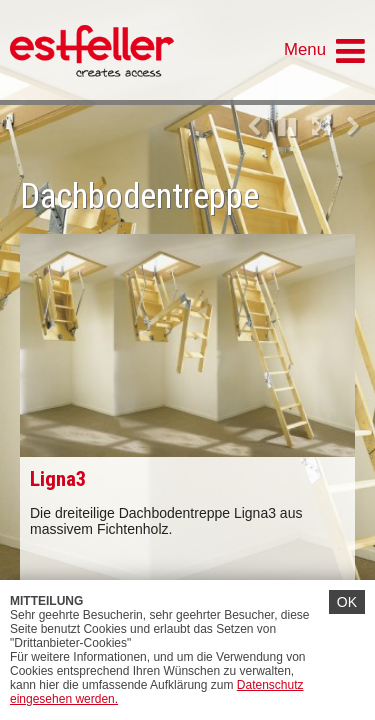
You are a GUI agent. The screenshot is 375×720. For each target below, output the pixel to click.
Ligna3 (58, 479)
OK (347, 602)
